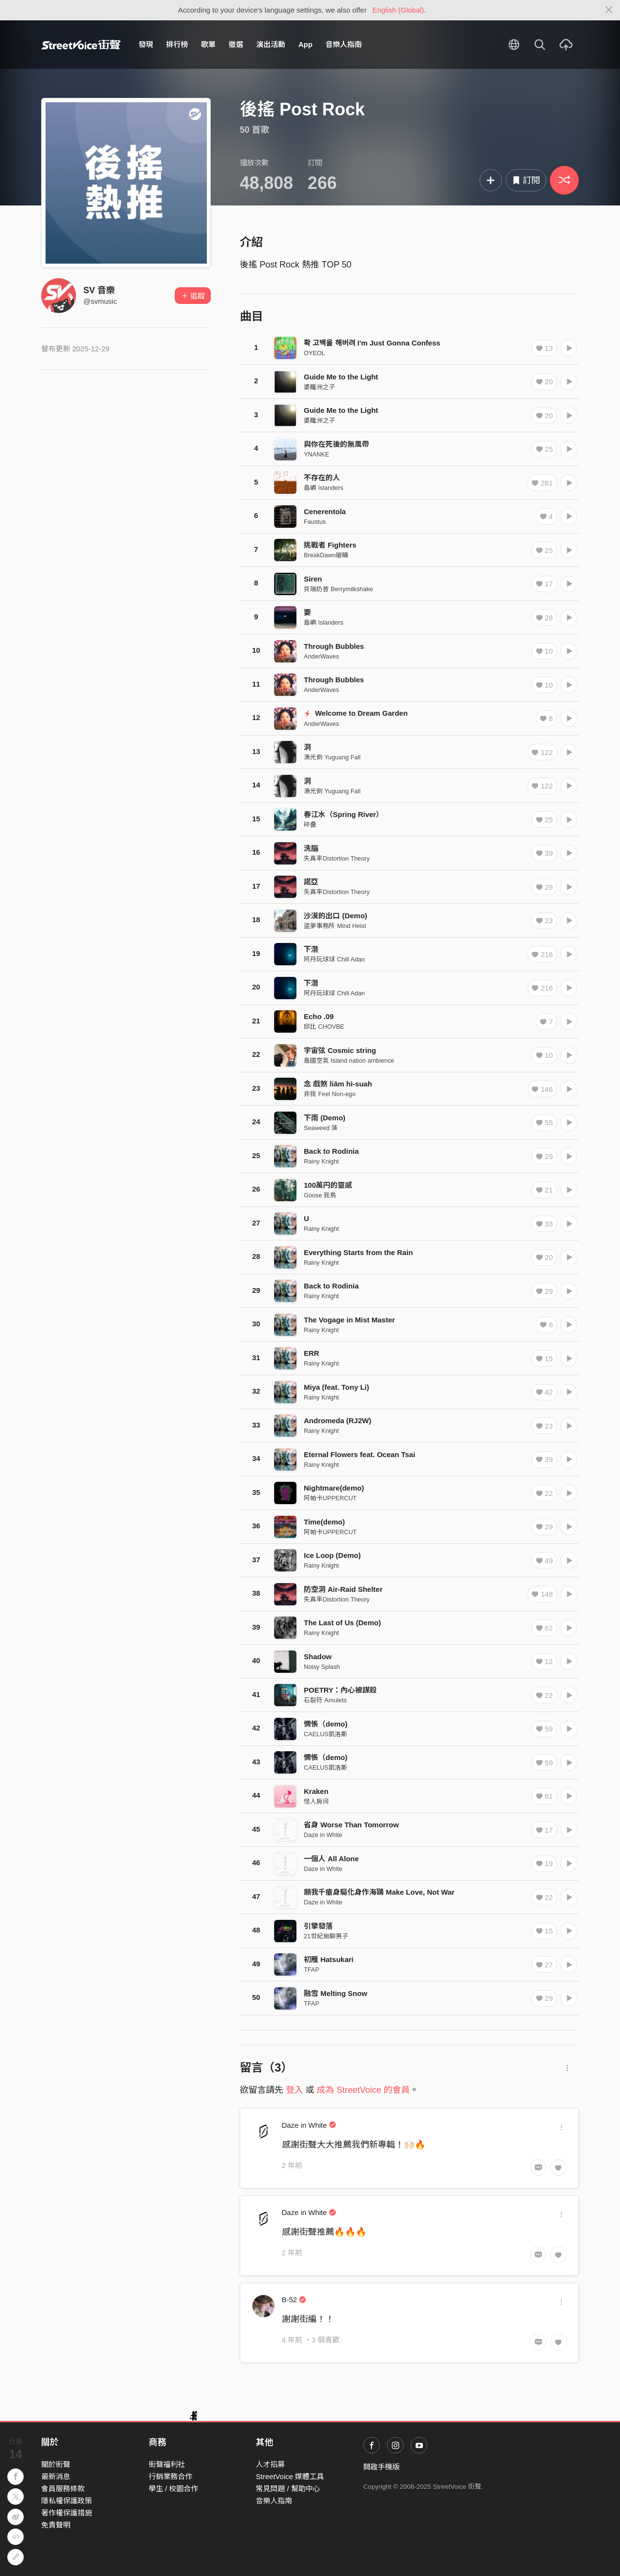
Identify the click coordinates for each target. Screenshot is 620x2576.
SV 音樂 (99, 290)
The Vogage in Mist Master (349, 1320)
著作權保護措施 (66, 2513)
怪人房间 (316, 1801)
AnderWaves (321, 656)
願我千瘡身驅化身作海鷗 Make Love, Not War (379, 1892)
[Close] (609, 10)
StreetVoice (81, 44)
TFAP (311, 1969)
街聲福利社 (167, 2464)
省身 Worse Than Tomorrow (351, 1825)
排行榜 (177, 44)
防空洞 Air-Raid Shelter (343, 1589)
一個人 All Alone (331, 1858)
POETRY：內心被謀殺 (340, 1690)
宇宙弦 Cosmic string (340, 1050)
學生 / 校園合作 (174, 2488)
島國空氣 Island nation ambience (349, 1060)
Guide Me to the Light (341, 377)
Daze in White (323, 1834)
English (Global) (398, 10)
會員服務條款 (63, 2488)
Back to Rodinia (331, 1151)
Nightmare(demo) (334, 1488)
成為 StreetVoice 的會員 (363, 2090)
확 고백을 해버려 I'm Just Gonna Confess (372, 343)
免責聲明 (55, 2525)
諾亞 (311, 882)
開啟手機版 (381, 2467)
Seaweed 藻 (321, 1127)
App (305, 44)
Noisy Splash (322, 1666)
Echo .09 (319, 1016)
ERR (311, 1353)
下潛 (311, 949)
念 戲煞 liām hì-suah (338, 1084)
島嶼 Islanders (323, 487)
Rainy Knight (321, 1161)
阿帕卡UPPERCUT (330, 1498)
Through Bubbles (334, 646)
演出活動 (270, 44)
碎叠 (310, 824)
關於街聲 (55, 2464)
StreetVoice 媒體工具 (290, 2476)
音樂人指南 (344, 44)
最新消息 (55, 2476)
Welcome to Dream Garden (355, 713)
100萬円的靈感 (328, 1185)
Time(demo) (324, 1522)
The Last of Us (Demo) (342, 1622)
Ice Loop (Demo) (332, 1555)
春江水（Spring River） (343, 814)
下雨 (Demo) (324, 1118)
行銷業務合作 (170, 2476)
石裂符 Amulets (325, 1700)
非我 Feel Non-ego (330, 1094)
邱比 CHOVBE (324, 1026)
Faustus (315, 521)
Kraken (316, 1791)
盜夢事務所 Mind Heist (335, 925)
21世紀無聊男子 (326, 1936)
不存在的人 (322, 477)
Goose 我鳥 (320, 1195)
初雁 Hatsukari (329, 1959)
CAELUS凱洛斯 (325, 1734)
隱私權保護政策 (66, 2501)
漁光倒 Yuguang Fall (332, 757)
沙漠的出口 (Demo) (335, 915)
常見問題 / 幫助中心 (288, 2488)
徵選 (236, 44)
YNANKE (316, 454)
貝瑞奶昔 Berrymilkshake (338, 589)
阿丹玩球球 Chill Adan (334, 959)
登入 (294, 2090)
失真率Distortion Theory (337, 858)
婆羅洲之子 (319, 387)
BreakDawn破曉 (326, 555)
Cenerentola (325, 511)
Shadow (318, 1656)
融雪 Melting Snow (335, 1993)
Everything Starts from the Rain (358, 1252)
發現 (146, 44)
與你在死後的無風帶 (336, 444)
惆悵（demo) (325, 1724)
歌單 (208, 44)
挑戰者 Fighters (330, 545)
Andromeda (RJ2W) (337, 1420)
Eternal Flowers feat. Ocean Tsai (359, 1454)
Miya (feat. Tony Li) (336, 1387)
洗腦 (311, 848)
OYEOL (314, 353)
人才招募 (270, 2464)
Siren (313, 579)
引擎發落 (318, 1926)
